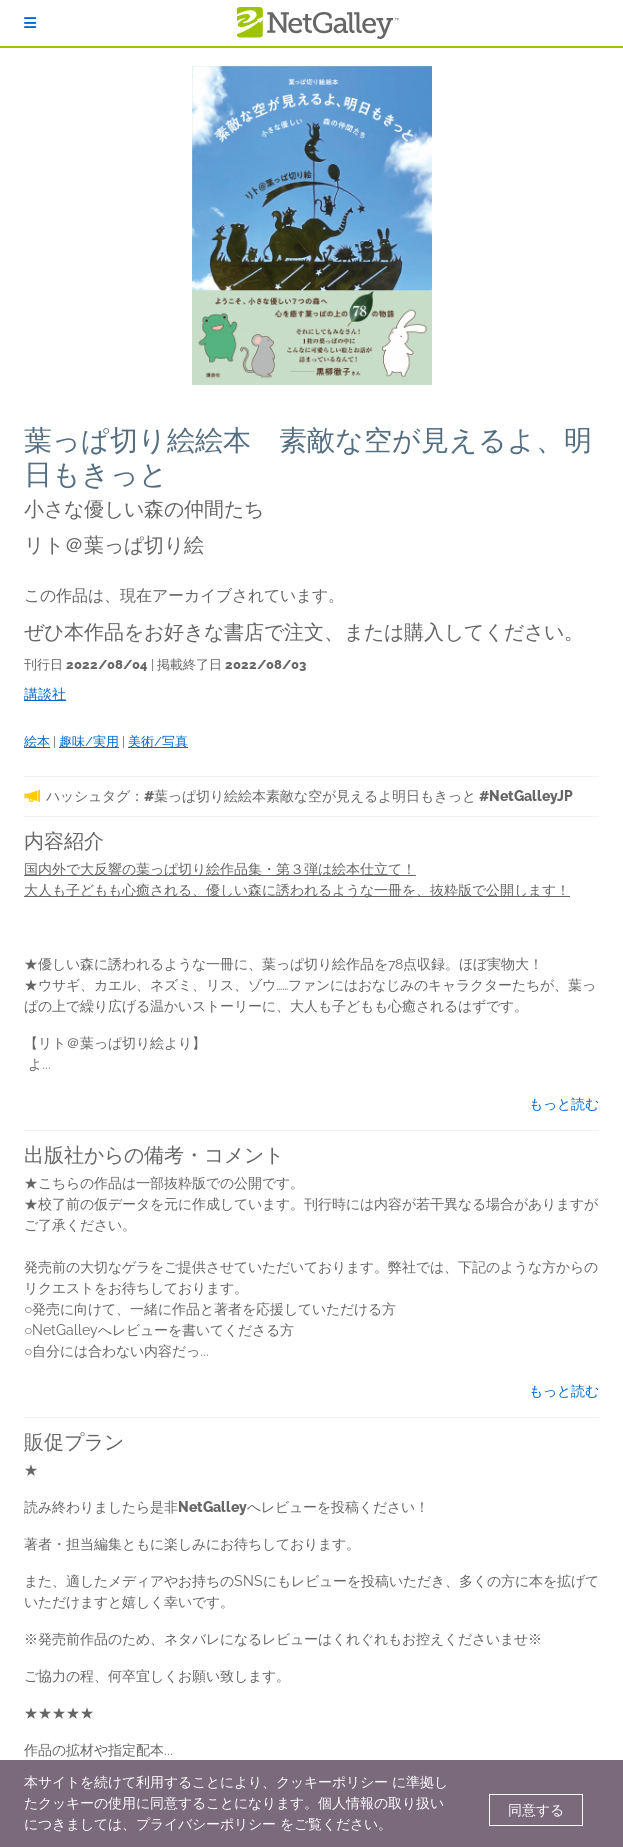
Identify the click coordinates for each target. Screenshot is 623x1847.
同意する (536, 1810)
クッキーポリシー (332, 1782)
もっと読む (564, 1104)
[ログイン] (30, 23)
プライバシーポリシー (206, 1824)
